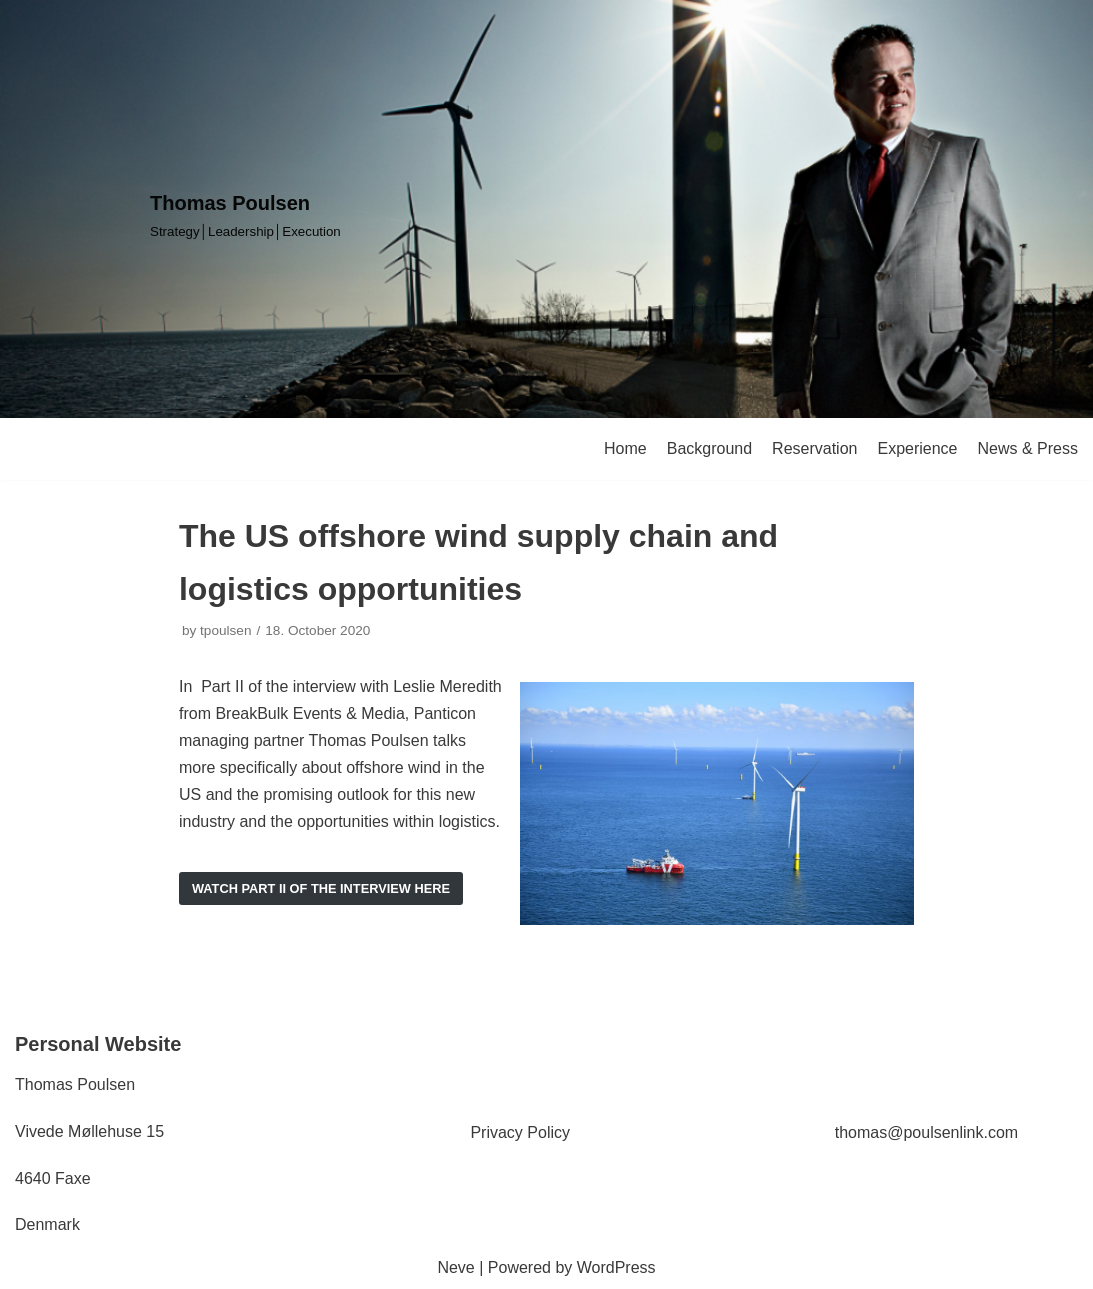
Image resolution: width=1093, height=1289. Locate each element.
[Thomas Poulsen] (245, 215)
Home (625, 448)
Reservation (814, 448)
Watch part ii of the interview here (321, 888)
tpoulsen (225, 630)
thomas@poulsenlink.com (926, 1132)
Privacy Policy (520, 1132)
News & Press (1028, 448)
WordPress (616, 1267)
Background (709, 448)
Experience (917, 448)
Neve (455, 1267)
